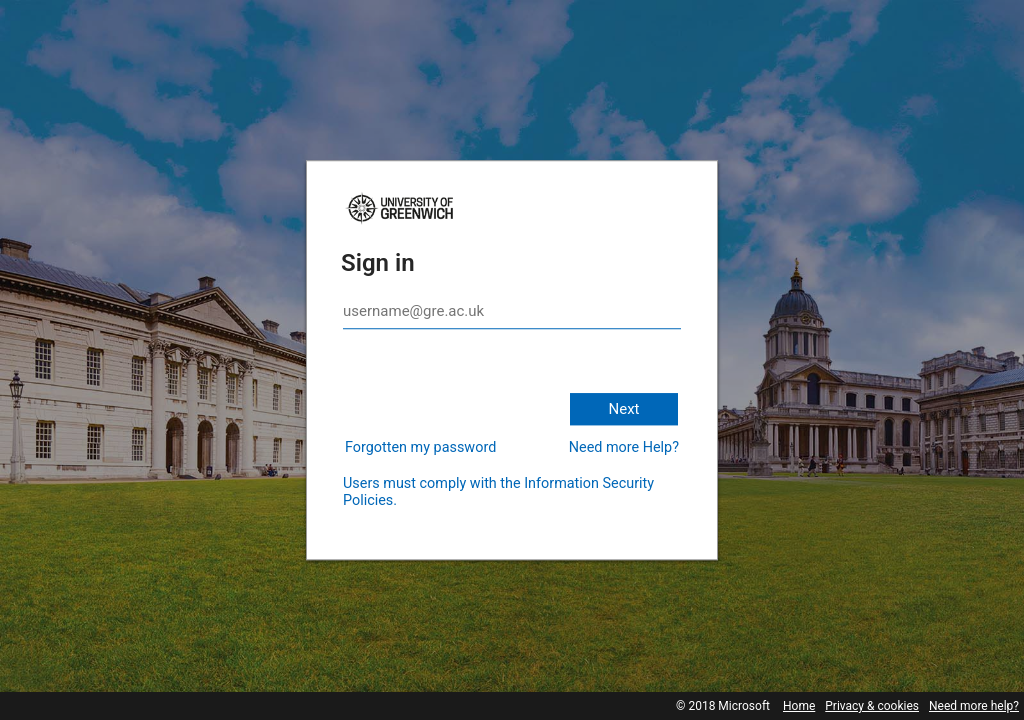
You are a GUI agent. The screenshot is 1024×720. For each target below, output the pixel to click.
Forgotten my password (420, 447)
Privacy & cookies (872, 706)
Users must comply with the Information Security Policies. (498, 492)
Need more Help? (624, 447)
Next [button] (623, 409)
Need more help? (974, 706)
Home (799, 706)
